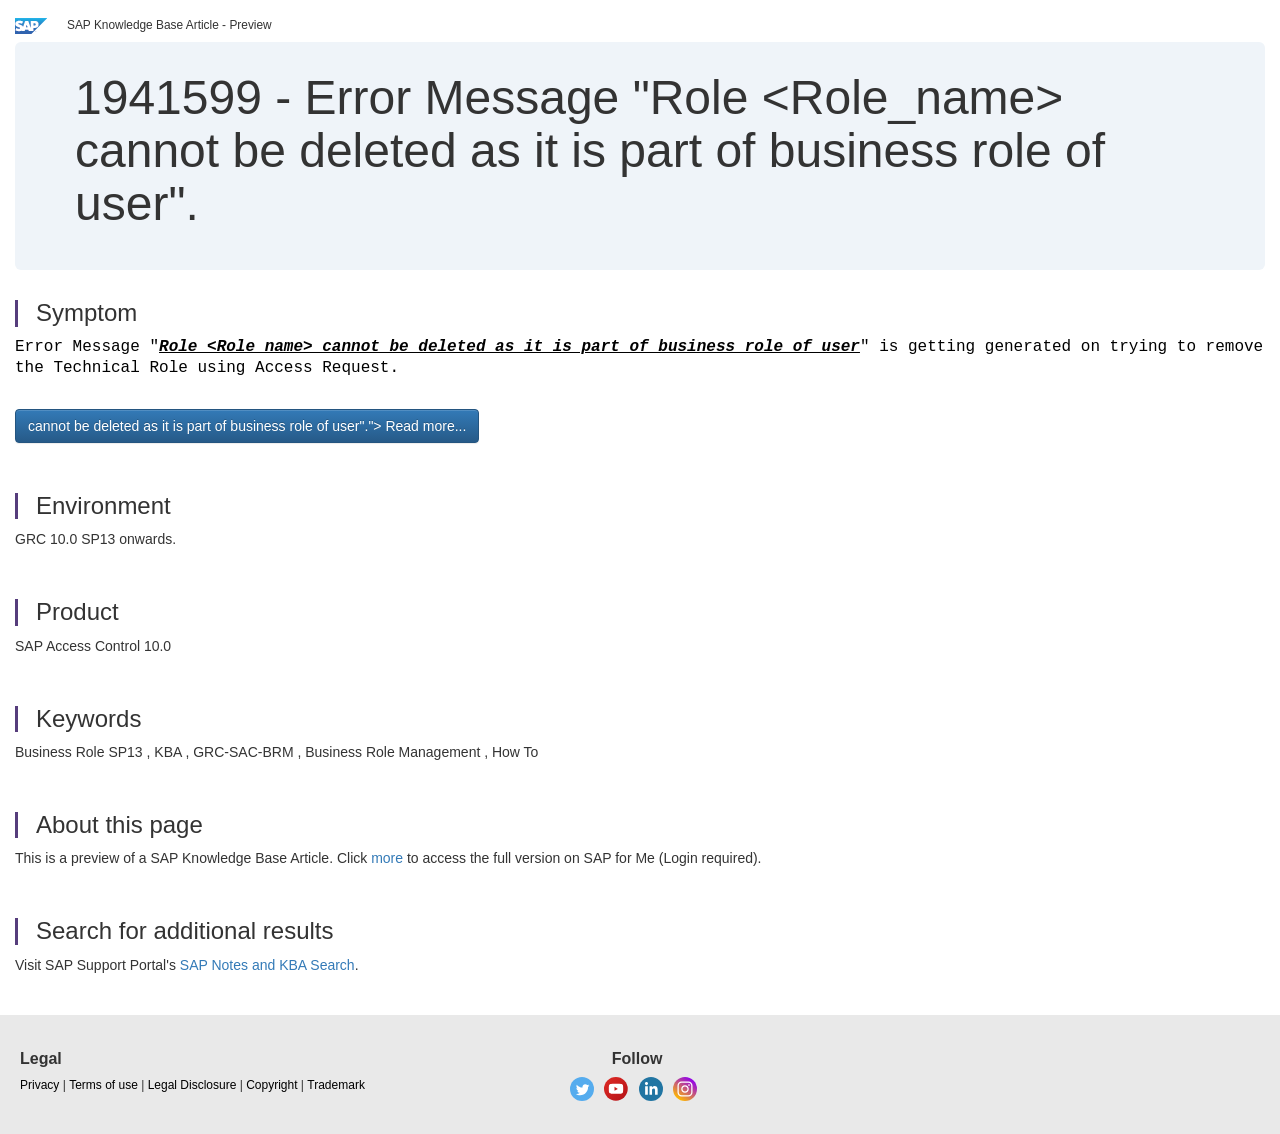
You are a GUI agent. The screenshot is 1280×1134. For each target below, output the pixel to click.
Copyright (271, 1085)
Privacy (39, 1085)
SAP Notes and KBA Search (267, 965)
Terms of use (103, 1085)
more (387, 858)
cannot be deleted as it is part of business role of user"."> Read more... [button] (247, 426)
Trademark (336, 1085)
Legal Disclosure (192, 1085)
